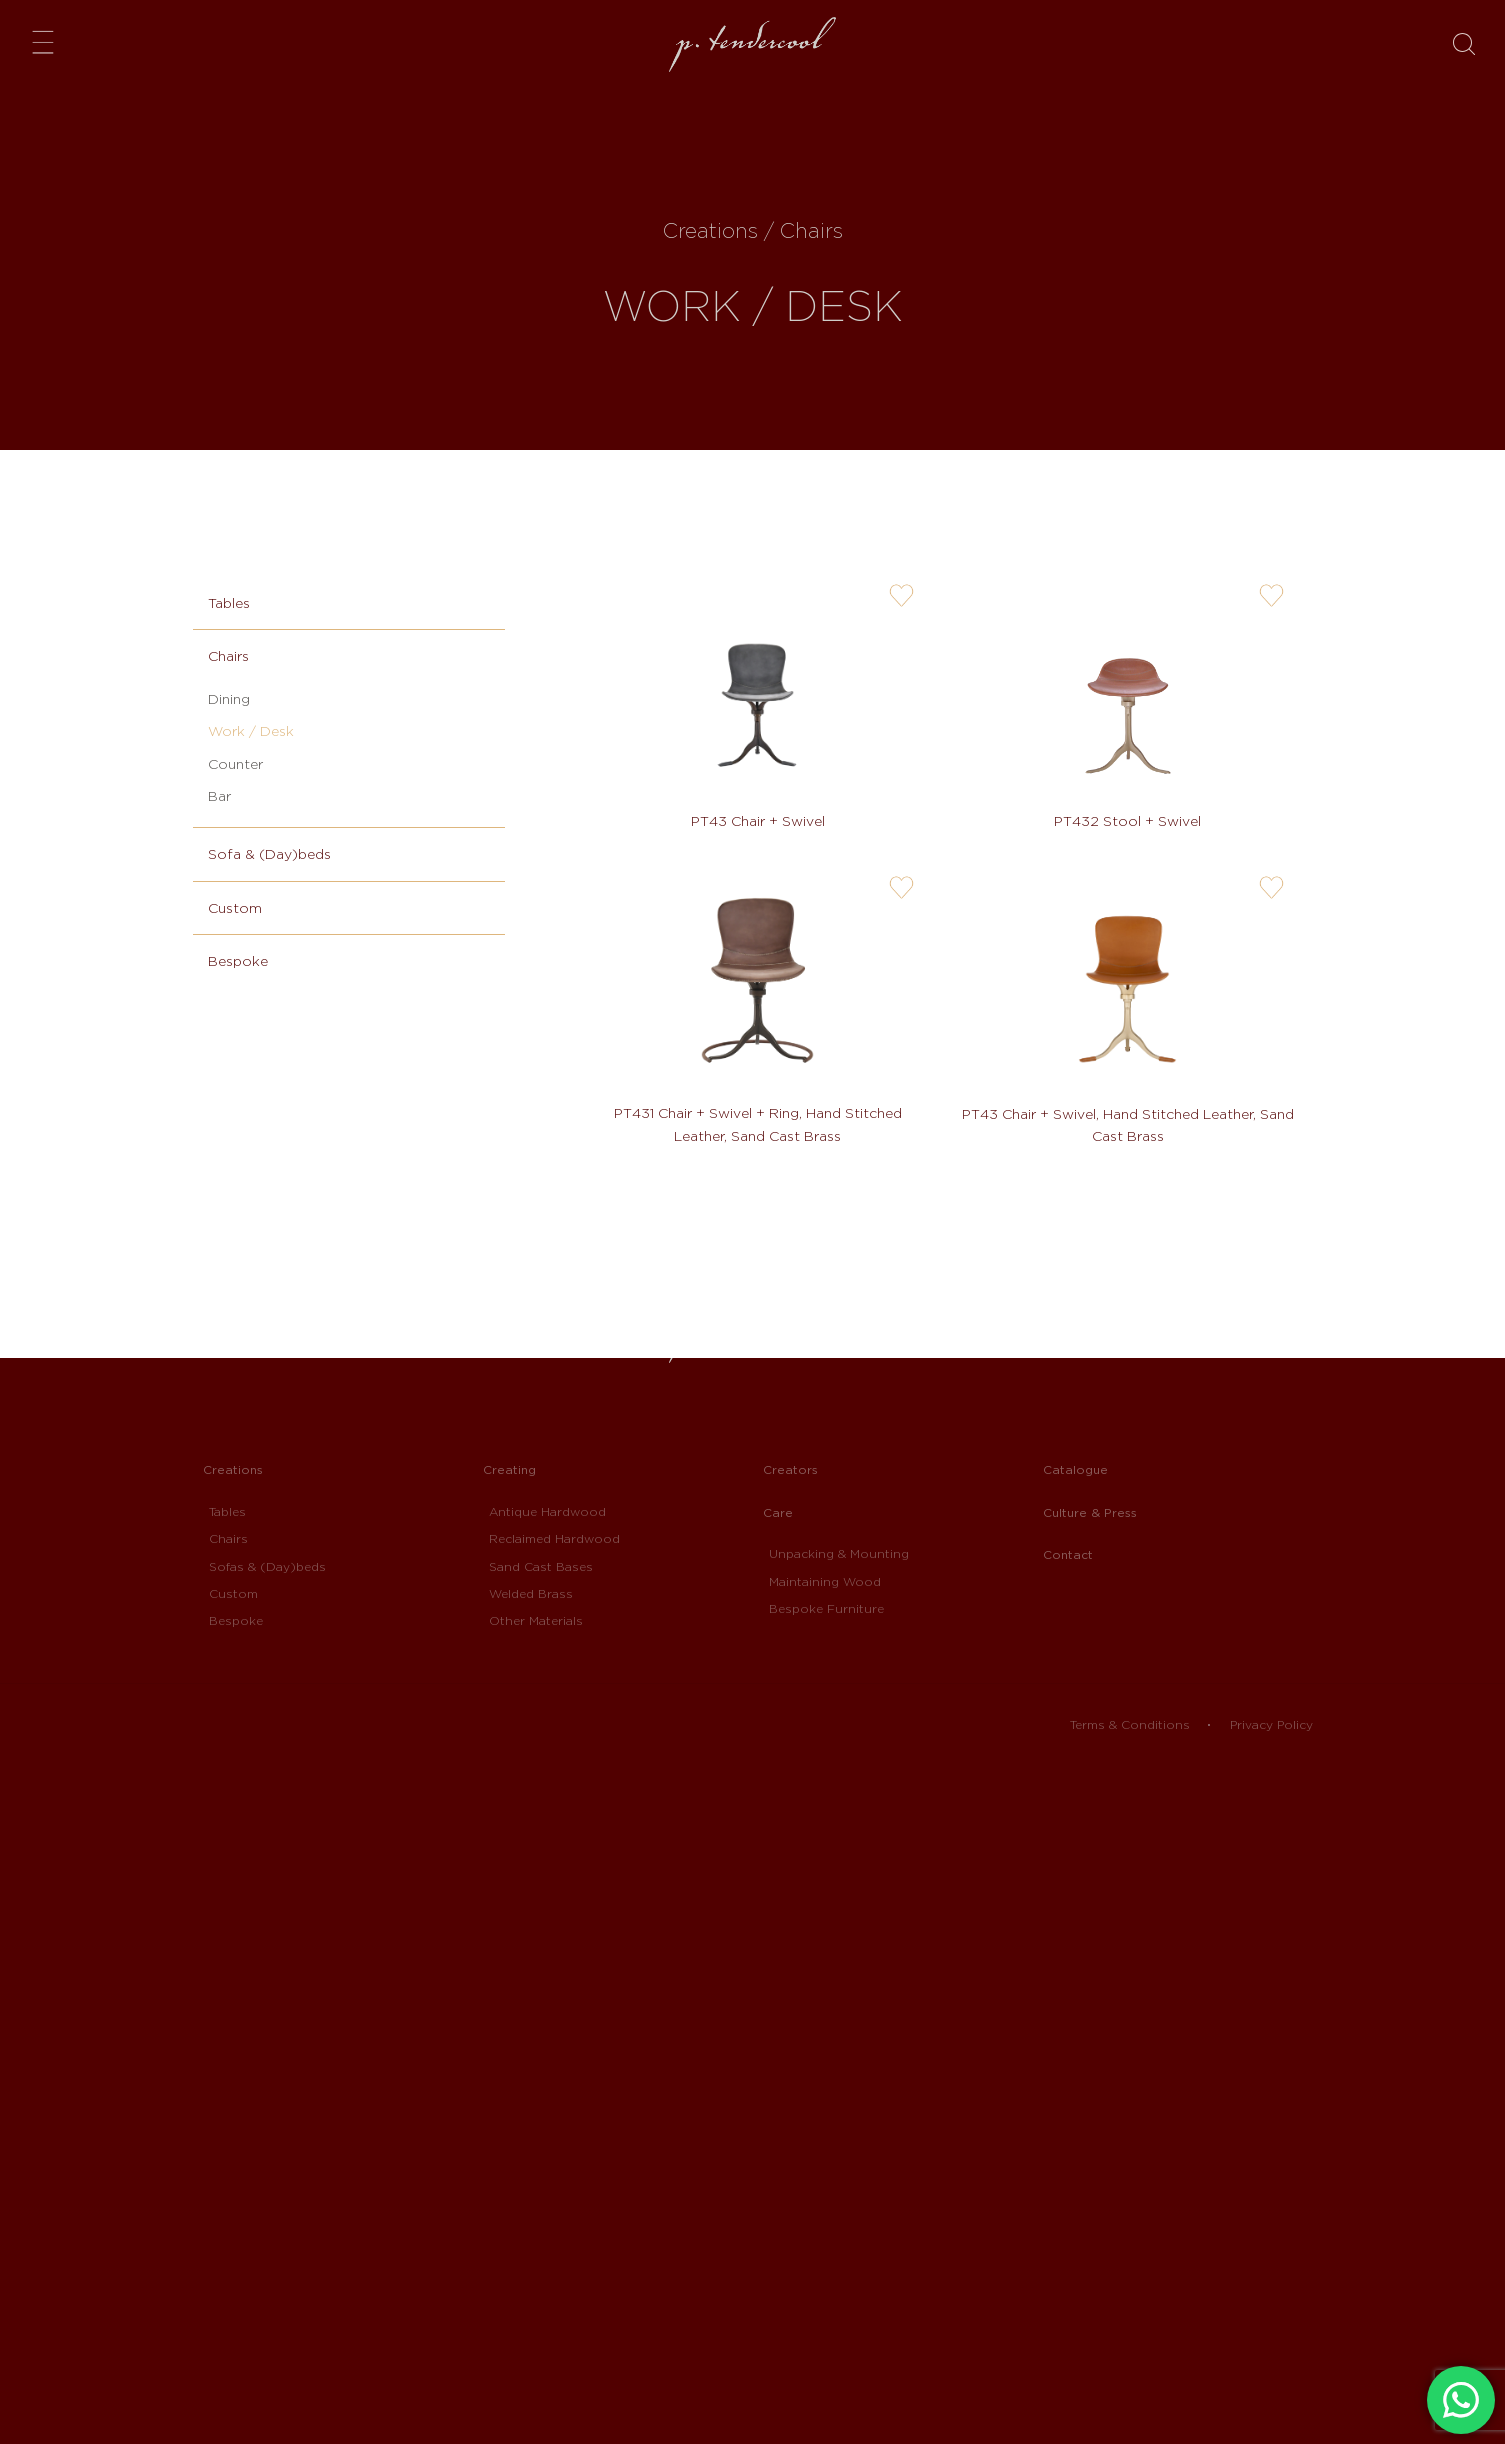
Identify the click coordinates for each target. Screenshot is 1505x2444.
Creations (233, 1469)
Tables (229, 603)
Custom (235, 908)
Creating (509, 1469)
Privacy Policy (1271, 1724)
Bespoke (238, 961)
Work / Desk (251, 731)
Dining (229, 699)
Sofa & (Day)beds (269, 854)
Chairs (228, 656)
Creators (790, 1469)
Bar (219, 796)
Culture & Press (1090, 1512)
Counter (235, 764)
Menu (48, 41)
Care (778, 1512)
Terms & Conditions (1130, 1724)
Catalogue (1075, 1469)
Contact (1068, 1554)
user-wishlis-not (901, 597)
